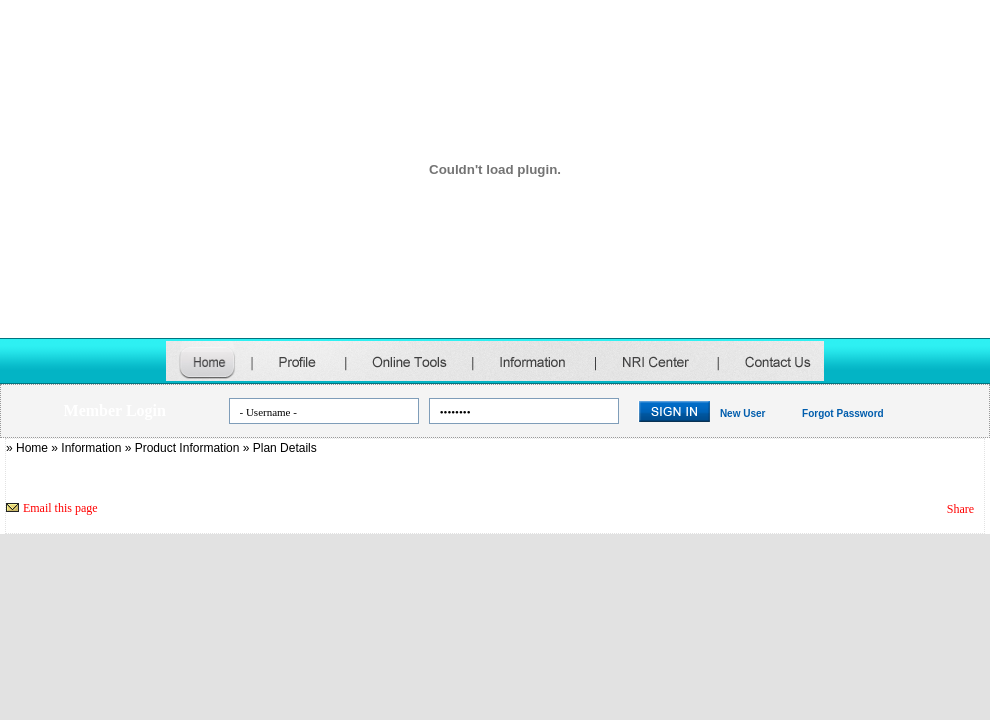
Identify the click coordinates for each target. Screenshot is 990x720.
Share (960, 509)
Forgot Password (843, 413)
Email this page (60, 508)
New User (743, 413)
